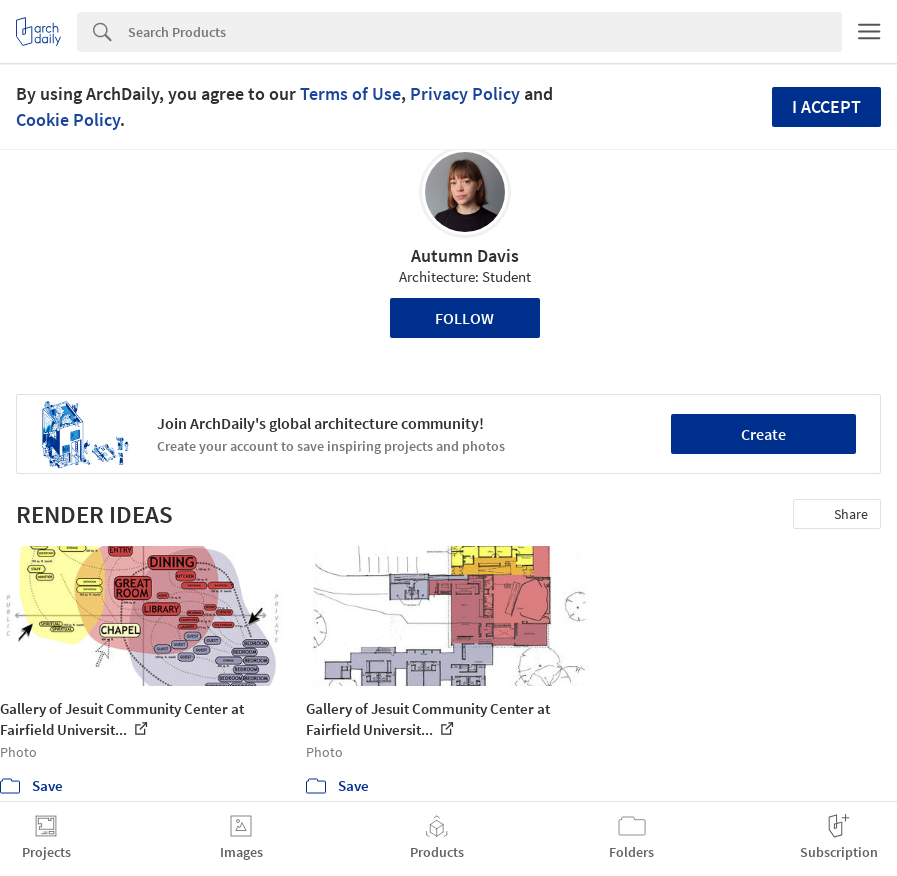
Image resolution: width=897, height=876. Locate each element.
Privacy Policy (465, 93)
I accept (826, 106)
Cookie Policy (68, 119)
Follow (464, 318)
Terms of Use (350, 93)
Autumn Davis (465, 255)
